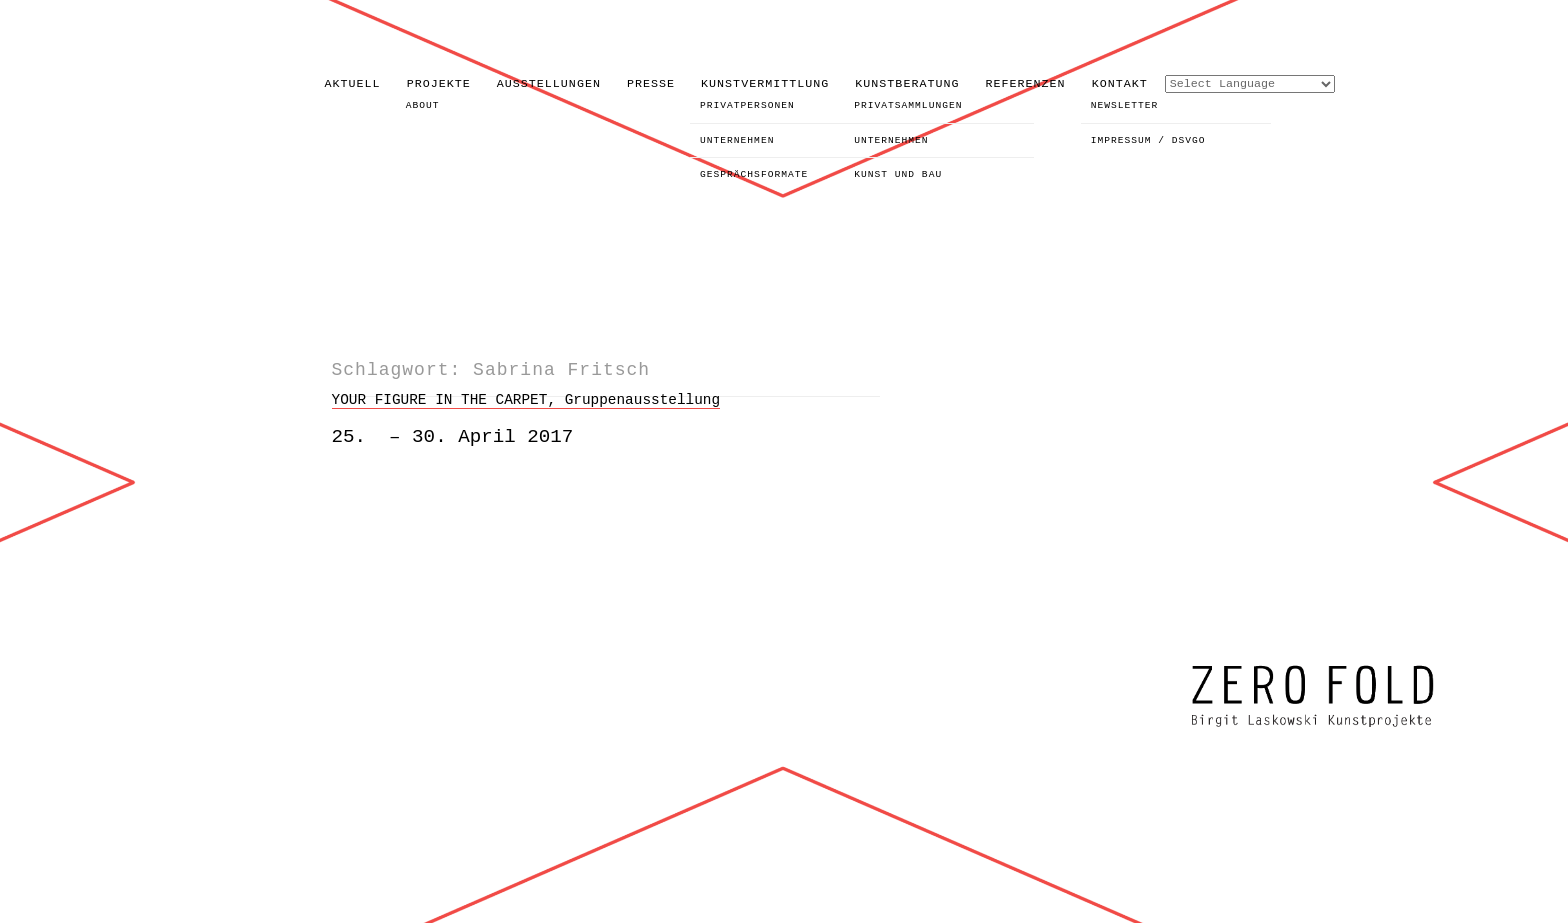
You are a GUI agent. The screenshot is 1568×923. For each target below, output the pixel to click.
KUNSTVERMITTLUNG (765, 84)
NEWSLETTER (1125, 105)
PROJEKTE (439, 84)
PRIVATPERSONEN (747, 105)
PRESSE (651, 84)
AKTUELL (353, 84)
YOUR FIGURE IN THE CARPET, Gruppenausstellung (526, 400)
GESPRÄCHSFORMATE (754, 174)
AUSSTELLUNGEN (549, 84)
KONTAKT (1120, 84)
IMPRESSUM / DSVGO (1148, 140)
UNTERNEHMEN (737, 140)
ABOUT (423, 105)
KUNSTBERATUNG (907, 84)
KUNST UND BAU (898, 174)
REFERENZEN (1026, 84)
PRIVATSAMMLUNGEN (908, 105)
